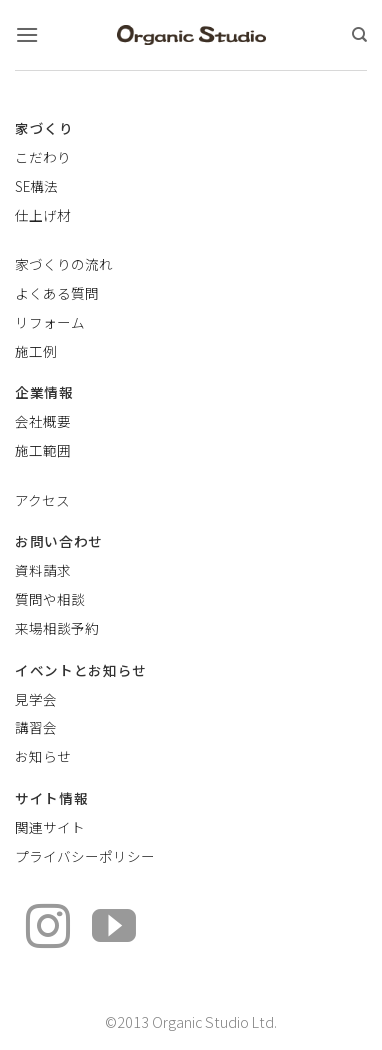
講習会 (36, 727)
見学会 (36, 699)
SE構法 (36, 186)
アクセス (42, 500)
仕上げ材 (43, 215)
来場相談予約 (57, 628)
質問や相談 (50, 599)
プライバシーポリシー (85, 856)
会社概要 (43, 421)
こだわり (43, 157)
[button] (27, 34)
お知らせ (43, 756)
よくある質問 (57, 293)
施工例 (36, 351)
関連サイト (50, 827)
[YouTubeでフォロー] (114, 929)
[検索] (359, 35)
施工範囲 (43, 450)
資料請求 (43, 570)
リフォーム (50, 322)
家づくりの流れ (64, 264)
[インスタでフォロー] (48, 929)
